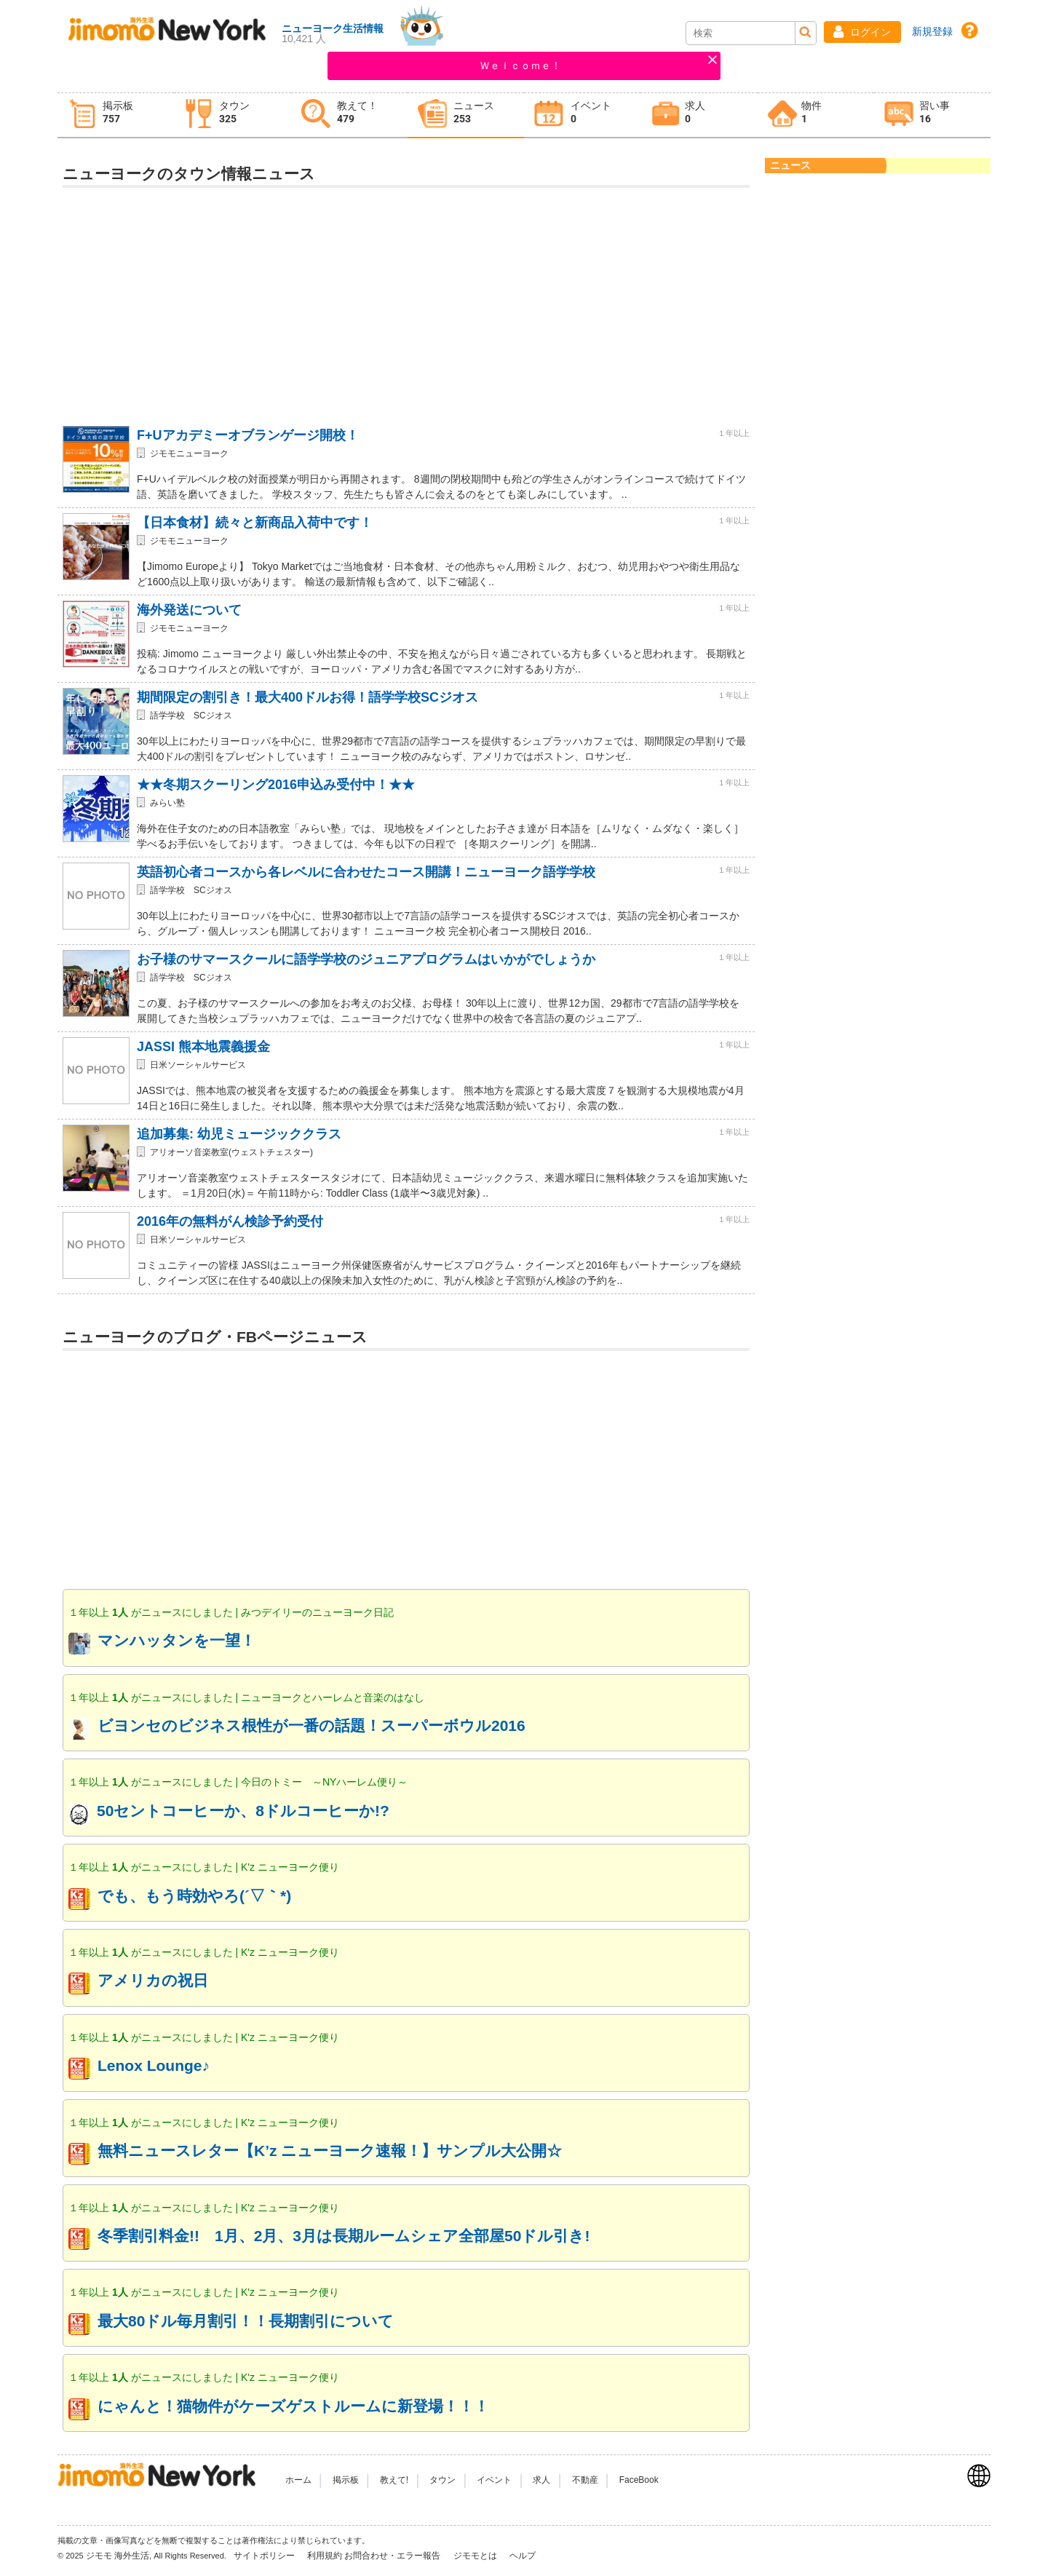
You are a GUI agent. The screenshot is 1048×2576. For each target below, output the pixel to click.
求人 (541, 2480)
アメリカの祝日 (153, 1980)
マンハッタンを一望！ (176, 1640)
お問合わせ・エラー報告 (393, 2556)
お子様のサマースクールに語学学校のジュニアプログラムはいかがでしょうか (366, 959)
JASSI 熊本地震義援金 (203, 1046)
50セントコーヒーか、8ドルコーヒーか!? (243, 1810)
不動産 (585, 2480)
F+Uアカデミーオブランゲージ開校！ (248, 435)
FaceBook (639, 2480)
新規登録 (932, 31)
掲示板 (346, 2480)
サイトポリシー (265, 2556)
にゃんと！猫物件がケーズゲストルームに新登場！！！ (293, 2406)
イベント (494, 2480)
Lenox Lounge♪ (154, 2065)
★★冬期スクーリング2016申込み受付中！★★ (276, 784)
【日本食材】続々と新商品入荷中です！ (255, 522)
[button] (862, 32)
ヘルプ (522, 2556)
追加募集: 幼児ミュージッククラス (239, 1134)
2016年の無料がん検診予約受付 (230, 1221)
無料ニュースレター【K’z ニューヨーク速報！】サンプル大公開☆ (330, 2150)
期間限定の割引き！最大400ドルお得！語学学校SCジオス (307, 697)
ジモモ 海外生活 (117, 2556)
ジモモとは (476, 2556)
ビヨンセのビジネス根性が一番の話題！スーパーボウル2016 (311, 1725)
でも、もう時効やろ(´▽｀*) (194, 1895)
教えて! (394, 2480)
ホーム (298, 2480)
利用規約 (324, 2556)
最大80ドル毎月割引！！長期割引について (246, 2321)
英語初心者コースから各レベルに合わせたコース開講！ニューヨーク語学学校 (366, 872)
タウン (442, 2480)
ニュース (790, 165)
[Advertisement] (406, 300)
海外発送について (189, 610)
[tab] (115, 115)
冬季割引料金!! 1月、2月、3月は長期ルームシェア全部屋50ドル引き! (344, 2235)
